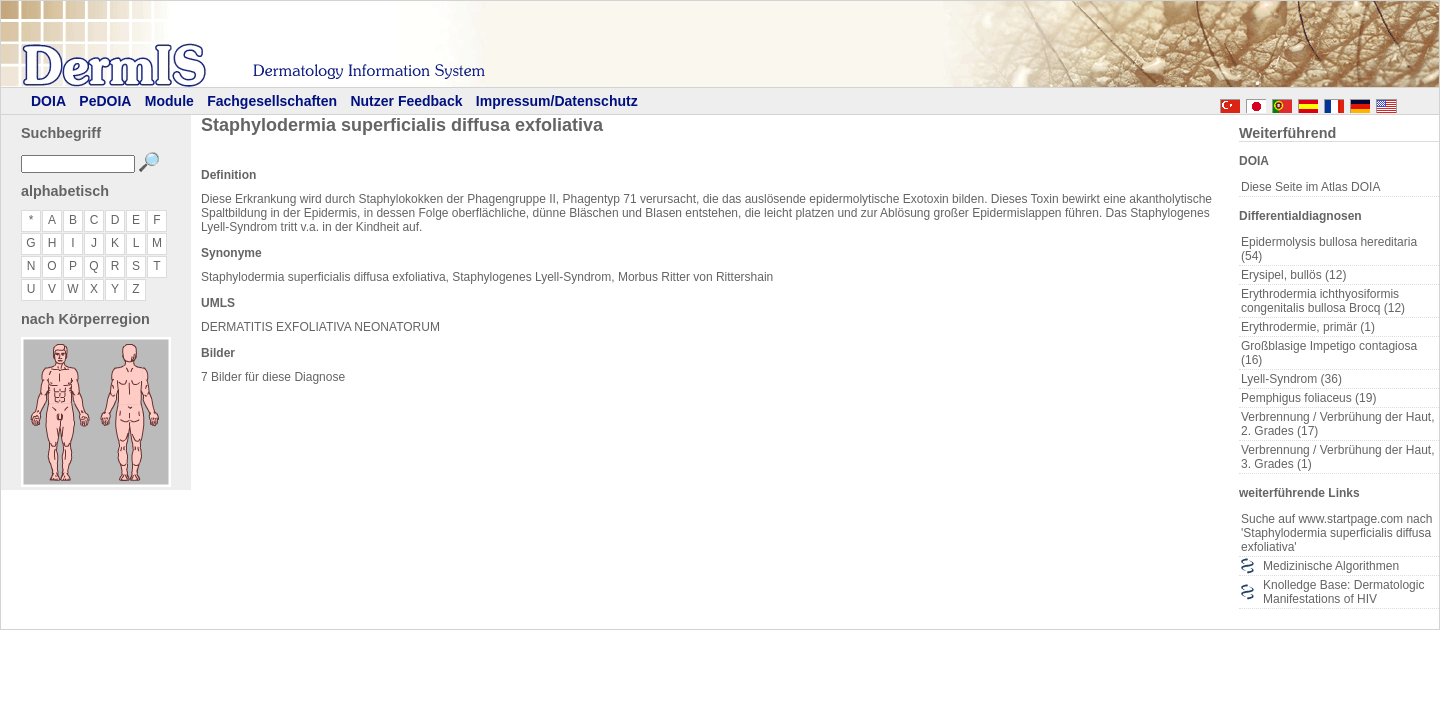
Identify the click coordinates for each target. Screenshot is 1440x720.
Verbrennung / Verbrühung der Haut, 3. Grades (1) (1337, 457)
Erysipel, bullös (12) (1293, 275)
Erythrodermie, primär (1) (1308, 327)
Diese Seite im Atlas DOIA (1310, 187)
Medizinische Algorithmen (1331, 566)
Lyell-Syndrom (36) (1291, 379)
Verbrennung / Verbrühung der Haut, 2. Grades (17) (1337, 424)
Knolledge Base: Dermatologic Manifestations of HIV (1343, 592)
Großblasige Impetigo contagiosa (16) (1329, 353)
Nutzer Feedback (406, 101)
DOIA (48, 101)
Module (169, 101)
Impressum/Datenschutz (557, 101)
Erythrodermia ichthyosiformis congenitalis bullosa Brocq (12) (1323, 301)
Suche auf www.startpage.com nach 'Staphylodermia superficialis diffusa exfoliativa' (1336, 533)
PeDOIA (105, 101)
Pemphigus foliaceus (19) (1308, 398)
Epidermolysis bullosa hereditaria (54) (1329, 249)
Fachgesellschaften (272, 101)
